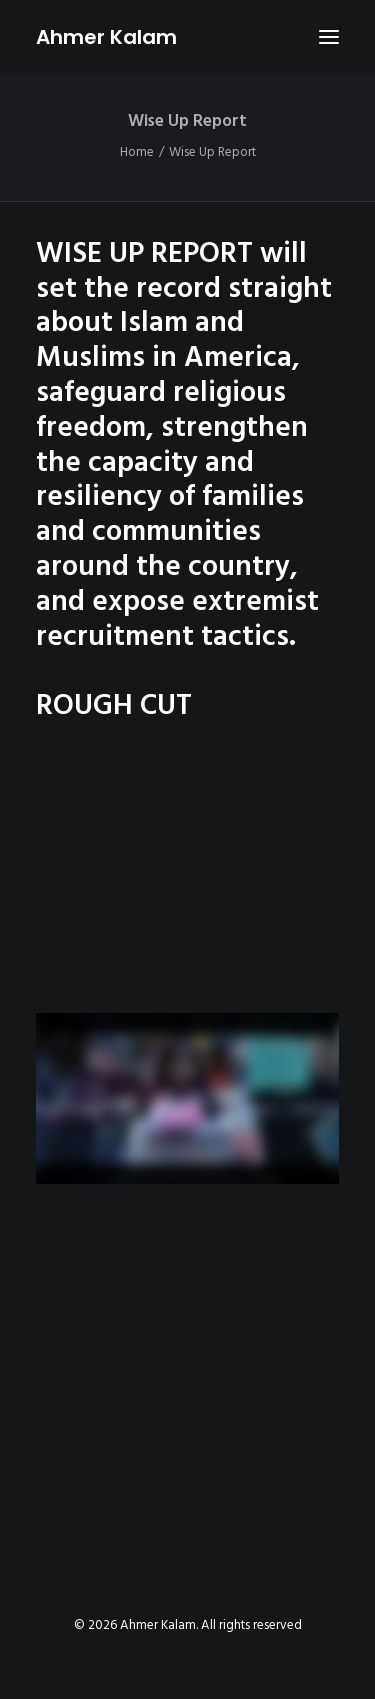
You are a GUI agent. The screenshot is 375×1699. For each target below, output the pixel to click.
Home (137, 152)
